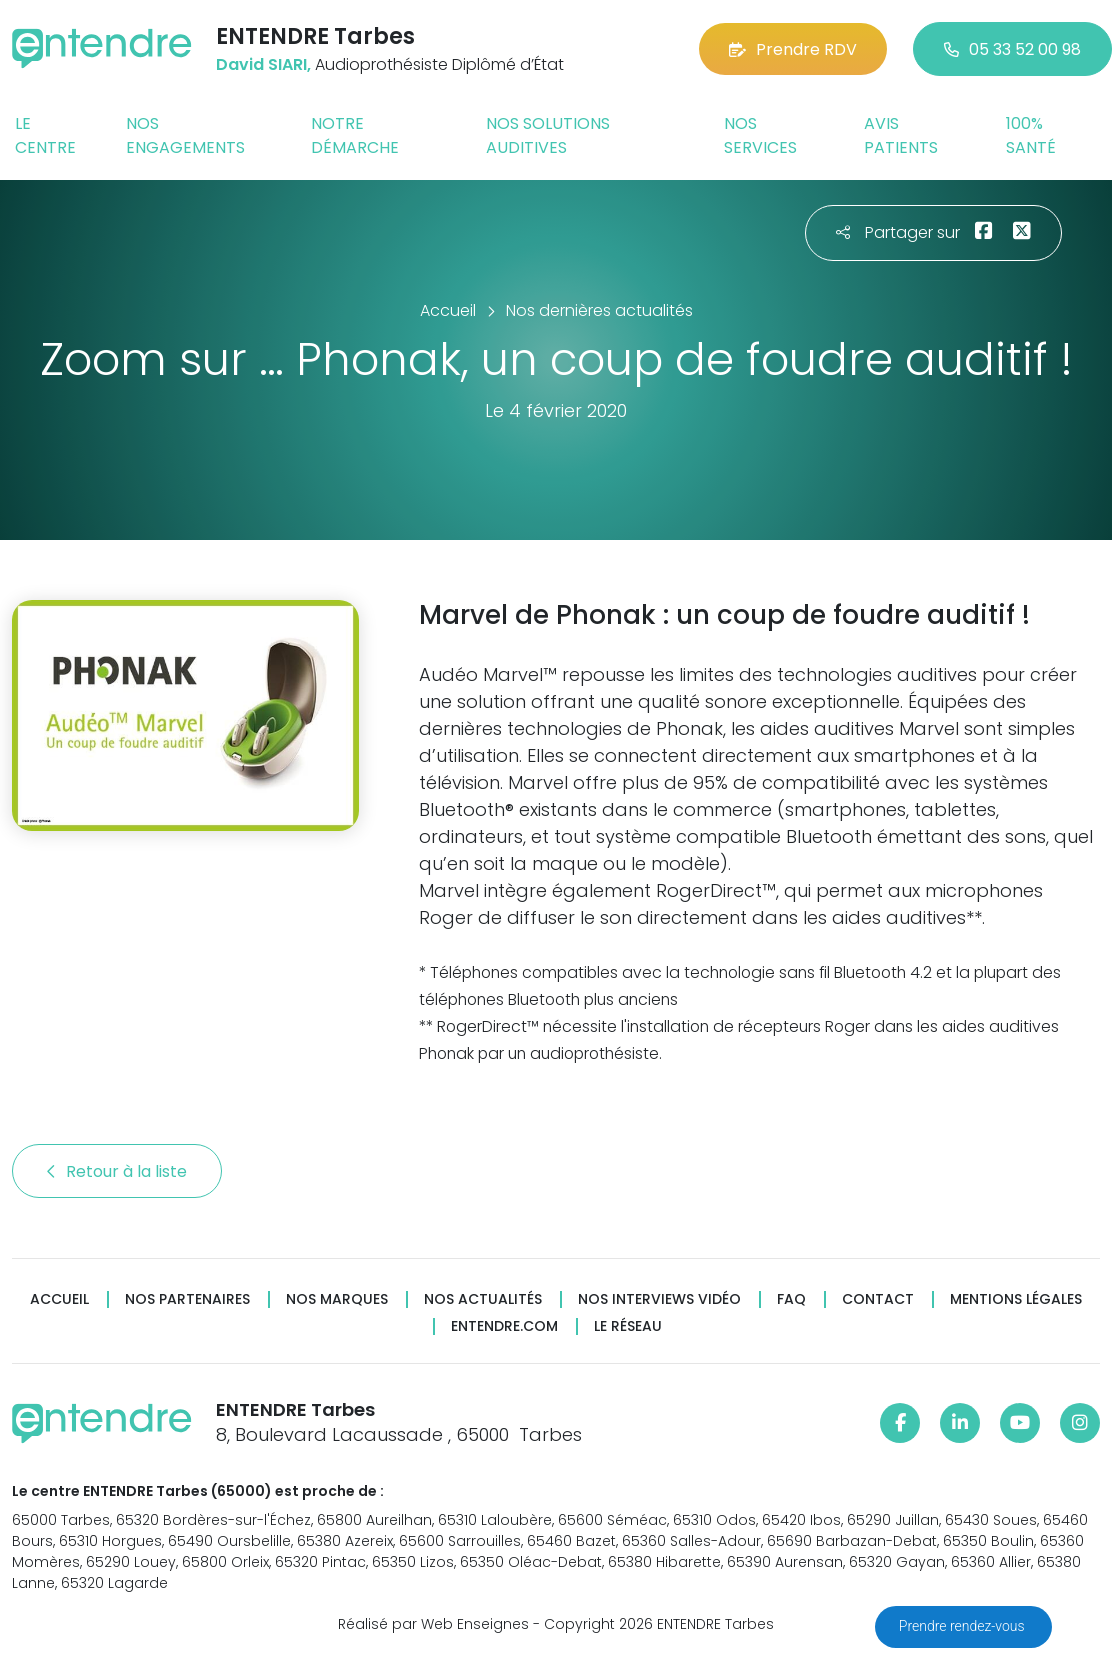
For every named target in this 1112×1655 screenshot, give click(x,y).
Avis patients (901, 135)
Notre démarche (355, 135)
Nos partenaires (187, 1299)
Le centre (45, 135)
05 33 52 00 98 (1012, 49)
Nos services (760, 135)
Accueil (59, 1299)
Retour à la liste (117, 1171)
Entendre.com (504, 1326)
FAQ (791, 1299)
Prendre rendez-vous (963, 1626)
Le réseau (628, 1326)
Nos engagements (185, 135)
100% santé (1031, 135)
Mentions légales (1016, 1299)
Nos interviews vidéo (659, 1299)
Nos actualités (483, 1299)
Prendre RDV (793, 49)
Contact (878, 1299)
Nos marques (337, 1299)
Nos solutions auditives (548, 135)
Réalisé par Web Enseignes (433, 1624)
